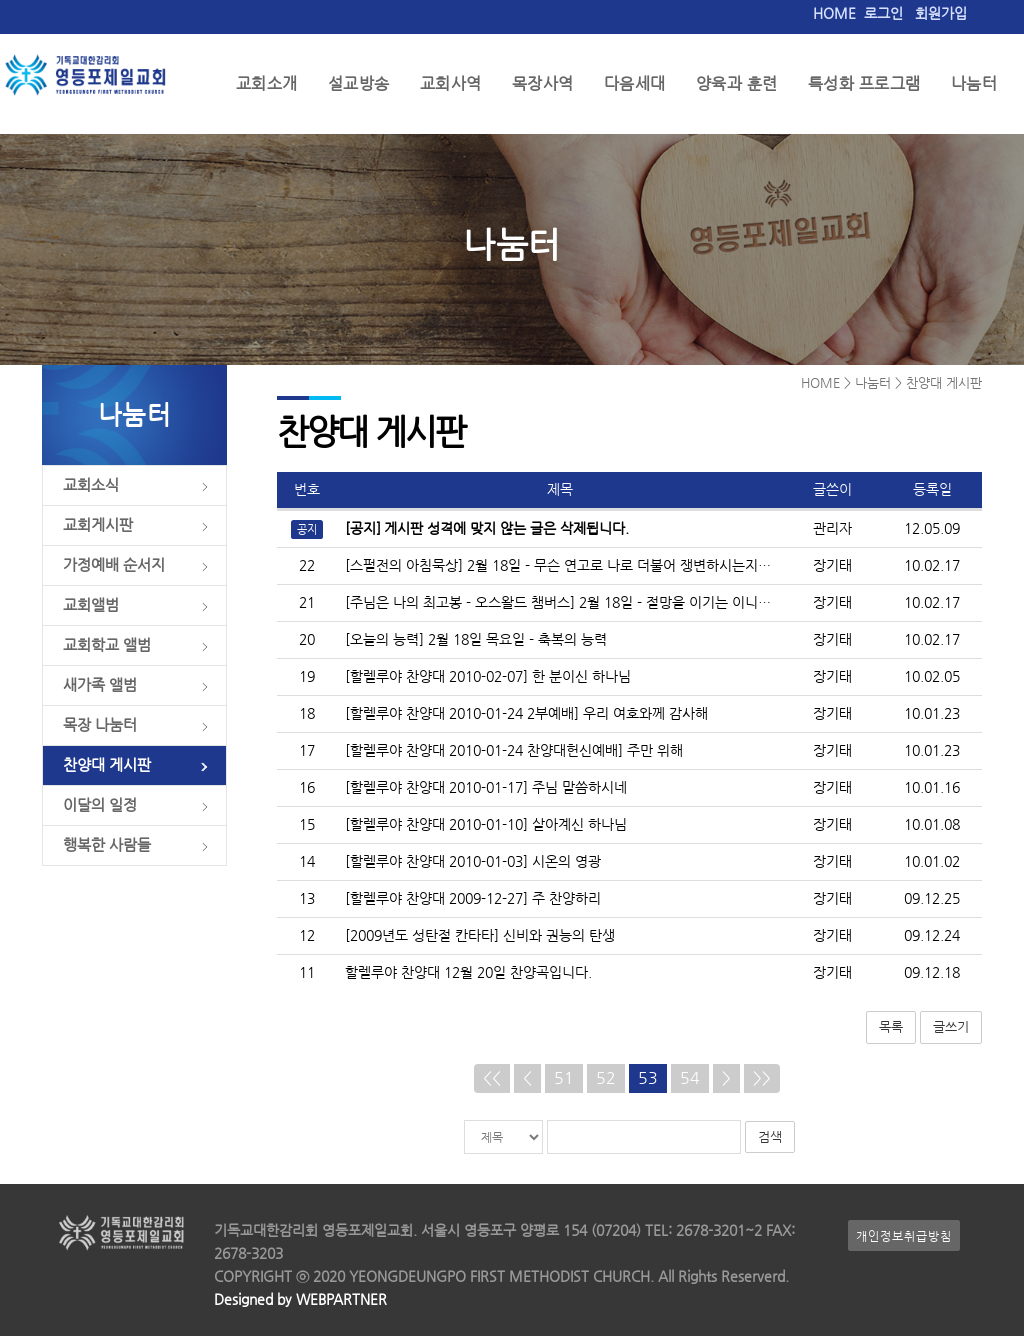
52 (606, 1079)
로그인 (883, 13)
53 (648, 1079)
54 (690, 1079)
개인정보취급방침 (904, 1236)
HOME (834, 13)
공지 (307, 531)
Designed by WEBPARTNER (300, 1300)
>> (762, 1079)
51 (564, 1079)
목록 (891, 1028)
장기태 (832, 567)
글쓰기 (951, 1028)
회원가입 (941, 13)
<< (492, 1079)
